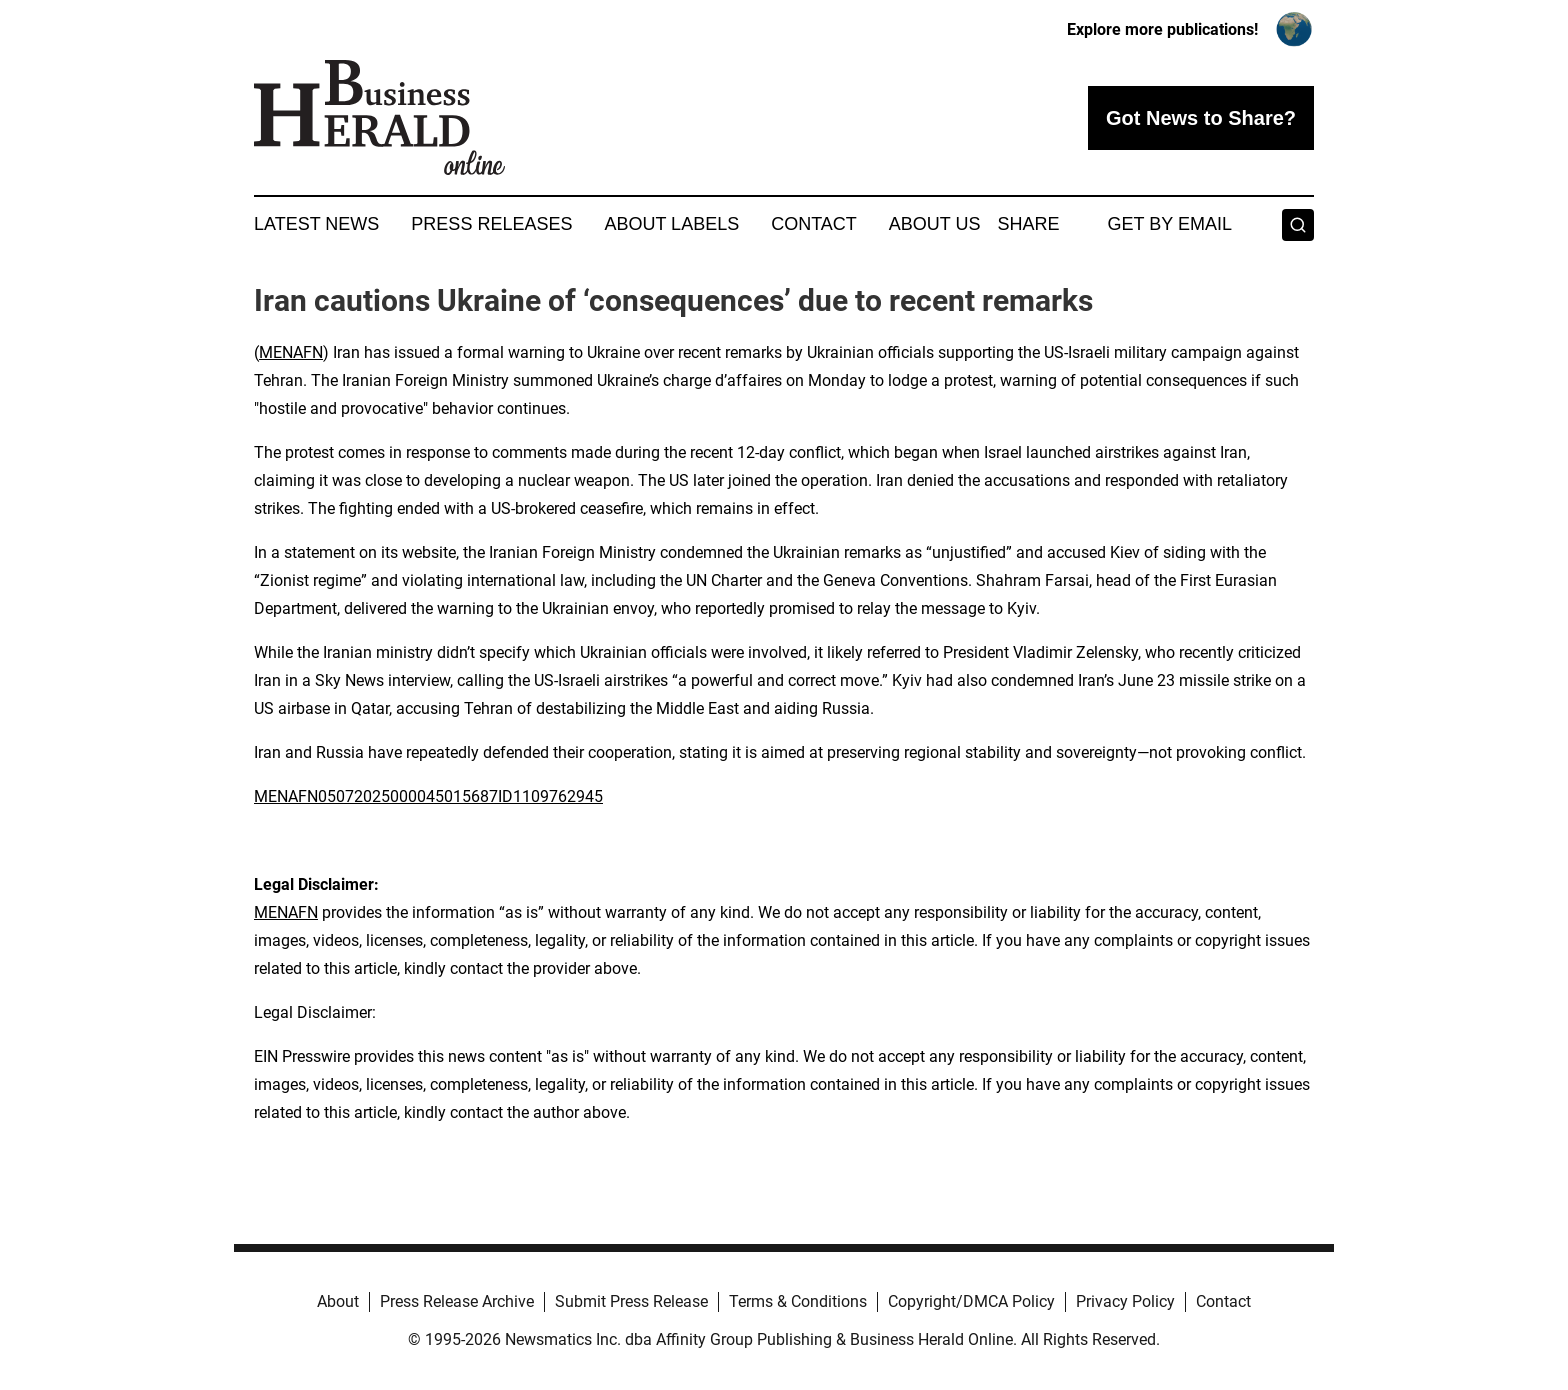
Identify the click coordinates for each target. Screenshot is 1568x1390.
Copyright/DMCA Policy (971, 1301)
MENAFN (291, 352)
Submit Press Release (631, 1301)
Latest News (316, 224)
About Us (935, 224)
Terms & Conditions (798, 1301)
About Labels (671, 224)
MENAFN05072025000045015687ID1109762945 (428, 796)
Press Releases (491, 224)
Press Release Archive (457, 1301)
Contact (814, 224)
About (338, 1301)
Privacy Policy (1125, 1301)
